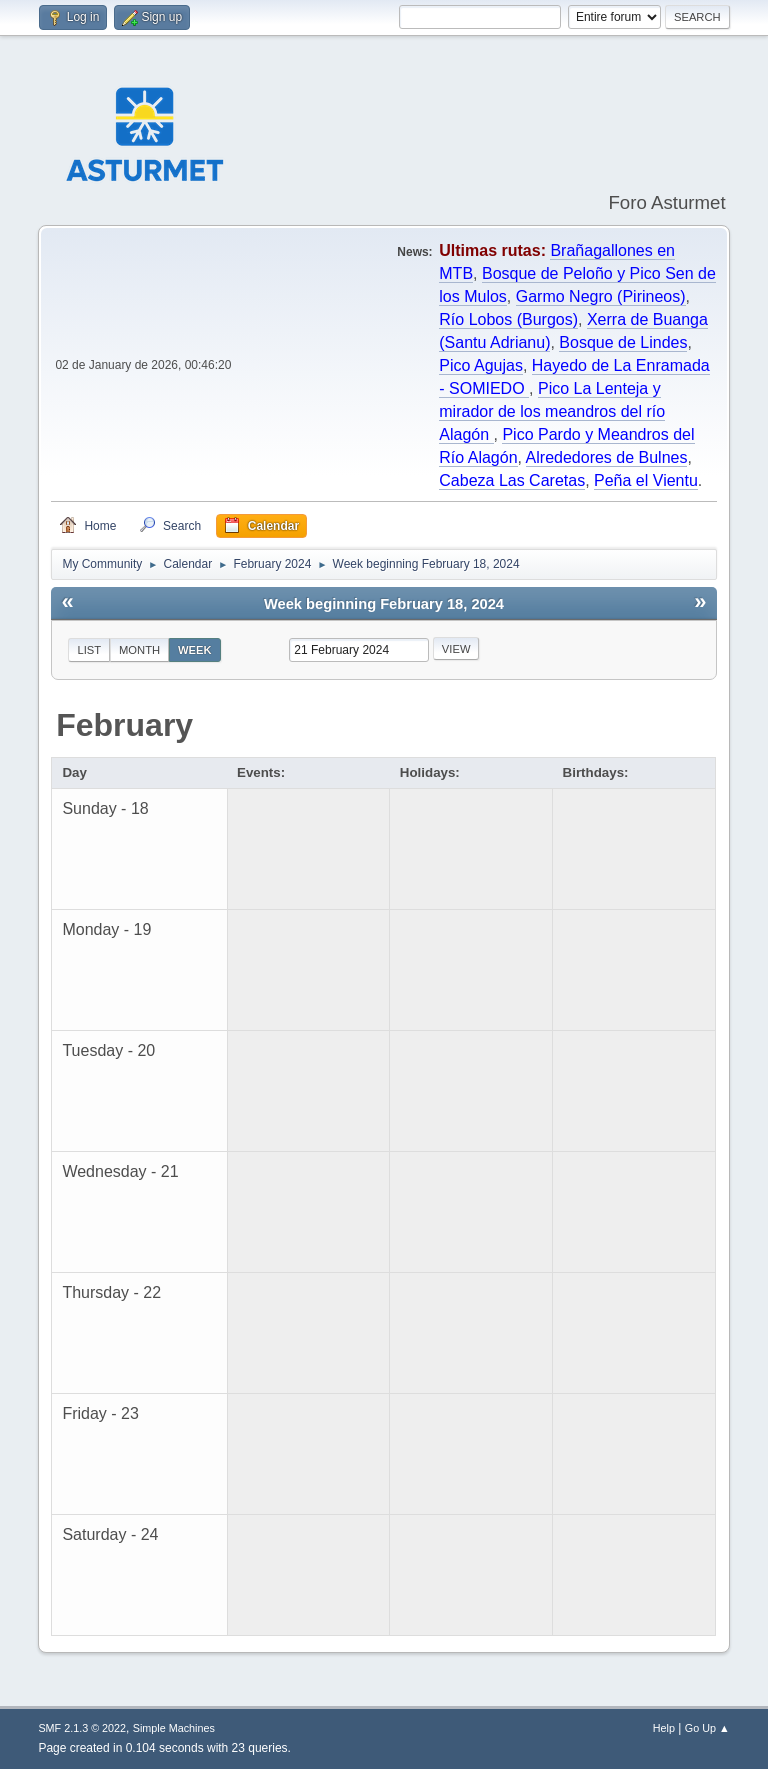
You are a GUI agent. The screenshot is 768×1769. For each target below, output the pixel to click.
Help (664, 1728)
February (124, 725)
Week (195, 650)
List (89, 650)
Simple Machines (174, 1728)
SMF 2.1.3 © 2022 (82, 1728)
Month (139, 650)
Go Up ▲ (707, 1728)
